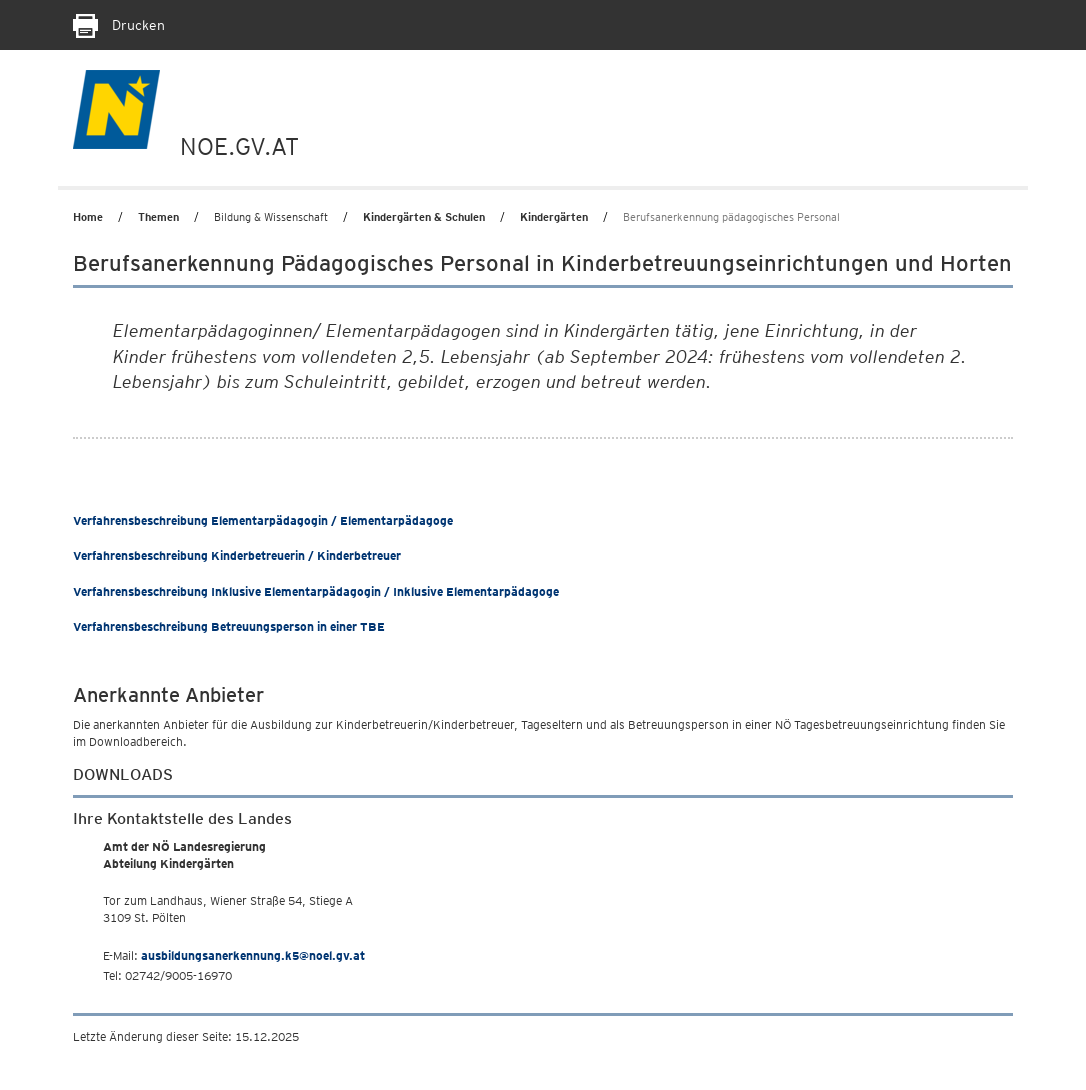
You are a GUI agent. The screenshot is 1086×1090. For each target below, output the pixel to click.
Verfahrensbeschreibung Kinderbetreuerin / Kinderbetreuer (237, 555)
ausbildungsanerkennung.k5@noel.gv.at (253, 955)
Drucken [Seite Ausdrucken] (119, 25)
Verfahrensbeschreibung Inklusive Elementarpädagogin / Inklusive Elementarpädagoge (316, 591)
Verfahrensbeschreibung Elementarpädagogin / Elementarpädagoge (263, 520)
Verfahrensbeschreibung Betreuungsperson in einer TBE (229, 626)
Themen (158, 217)
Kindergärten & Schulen (424, 217)
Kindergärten (554, 217)
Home (88, 217)
